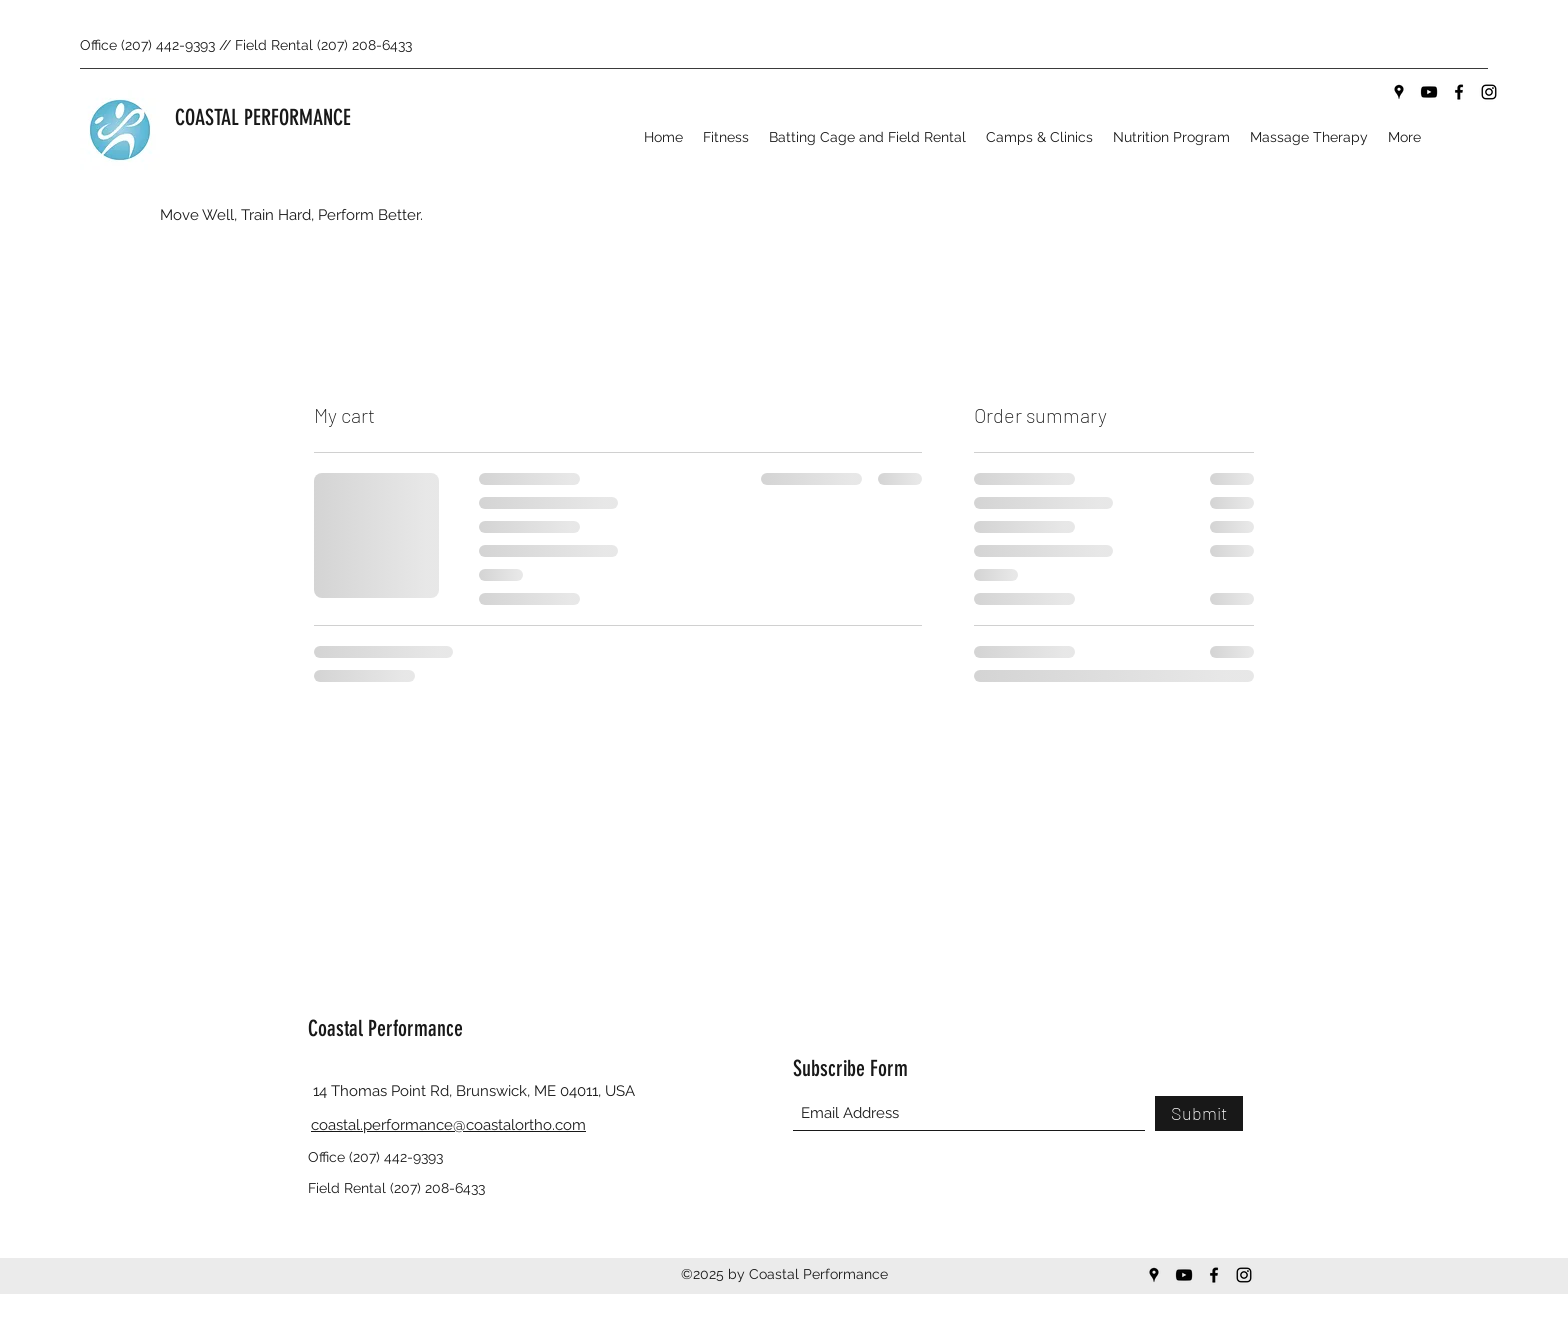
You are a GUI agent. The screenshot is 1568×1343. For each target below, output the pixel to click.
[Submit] (1199, 1113)
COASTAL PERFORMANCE (263, 117)
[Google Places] (1399, 92)
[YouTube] (1429, 92)
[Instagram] (1489, 92)
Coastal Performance (385, 1028)
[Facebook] (1459, 92)
